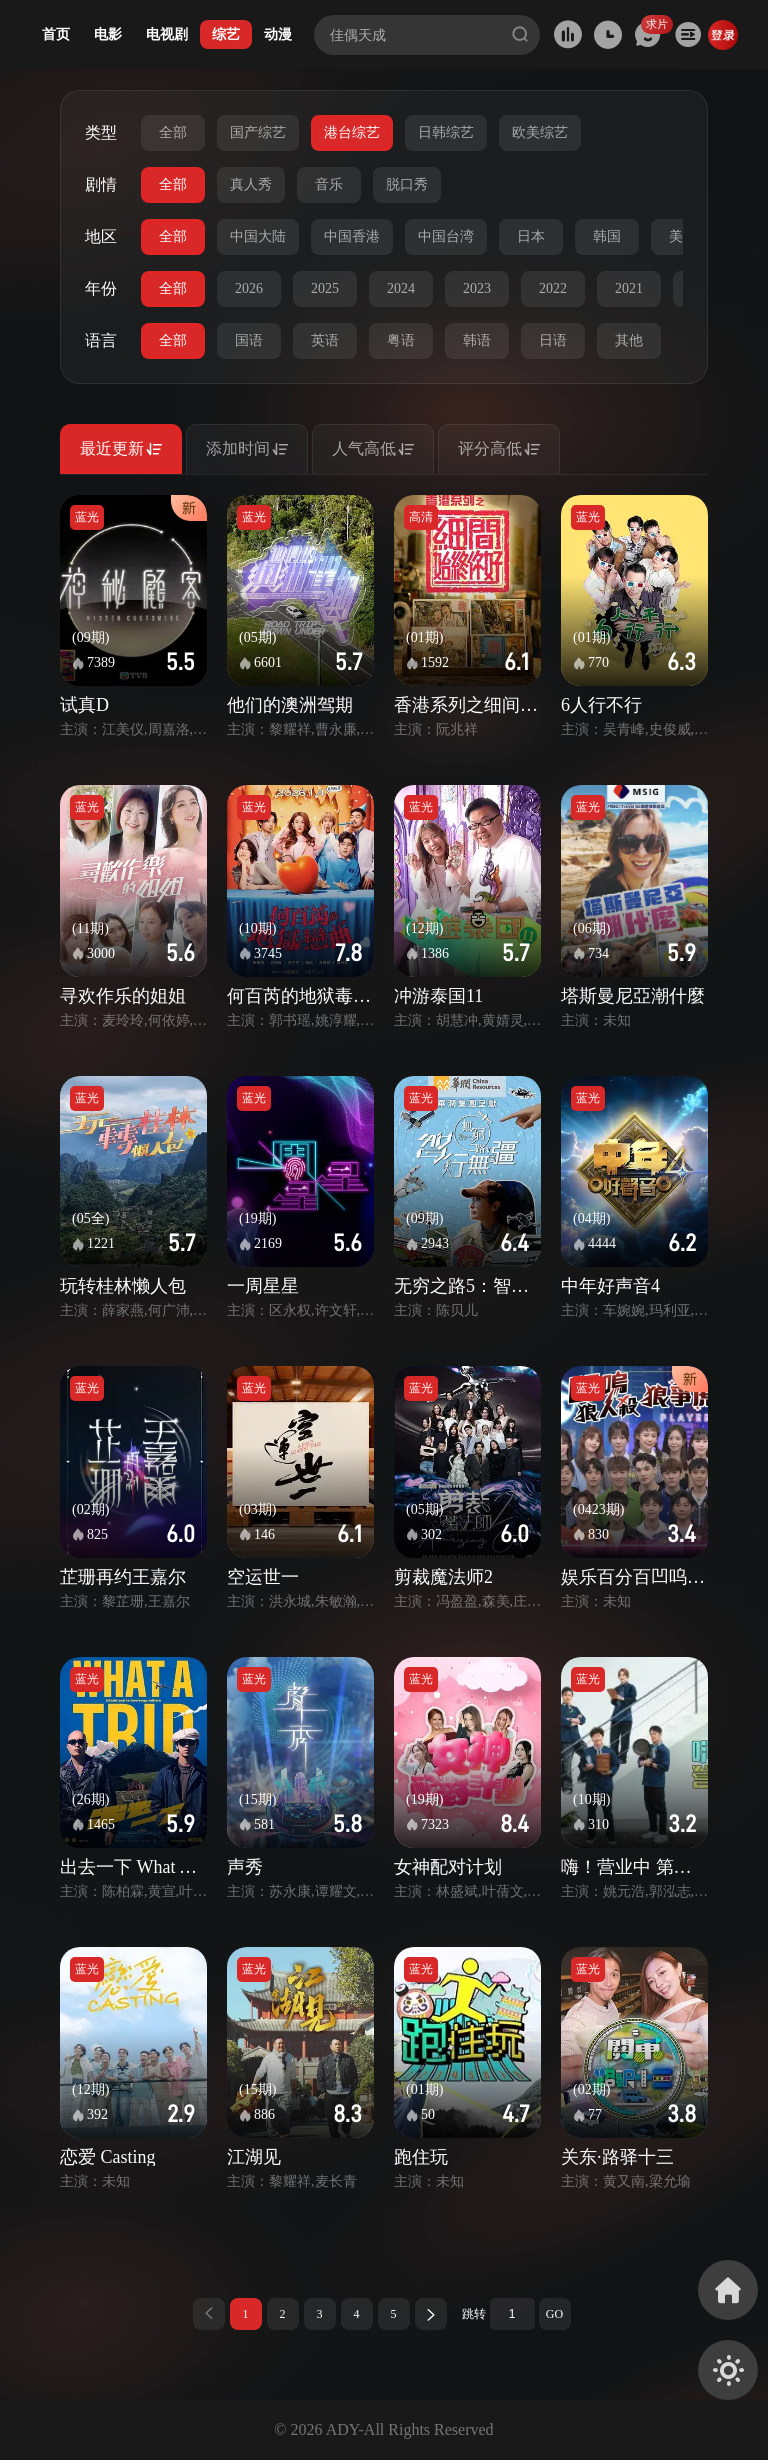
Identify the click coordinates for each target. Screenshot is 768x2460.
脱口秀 (407, 184)
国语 (249, 340)
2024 (401, 288)
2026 (249, 288)
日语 (553, 340)
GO (554, 2314)
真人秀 (251, 184)
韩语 (477, 340)
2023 (477, 288)
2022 (553, 288)
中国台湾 (446, 236)
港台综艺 (352, 132)
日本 (531, 236)
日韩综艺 (446, 132)
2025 (325, 288)
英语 (325, 340)
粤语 (401, 340)
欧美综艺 (540, 132)
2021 (629, 288)
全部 (173, 132)
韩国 (607, 236)
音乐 (329, 184)
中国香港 (352, 236)
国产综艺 (258, 132)
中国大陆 (258, 236)
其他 (629, 340)
